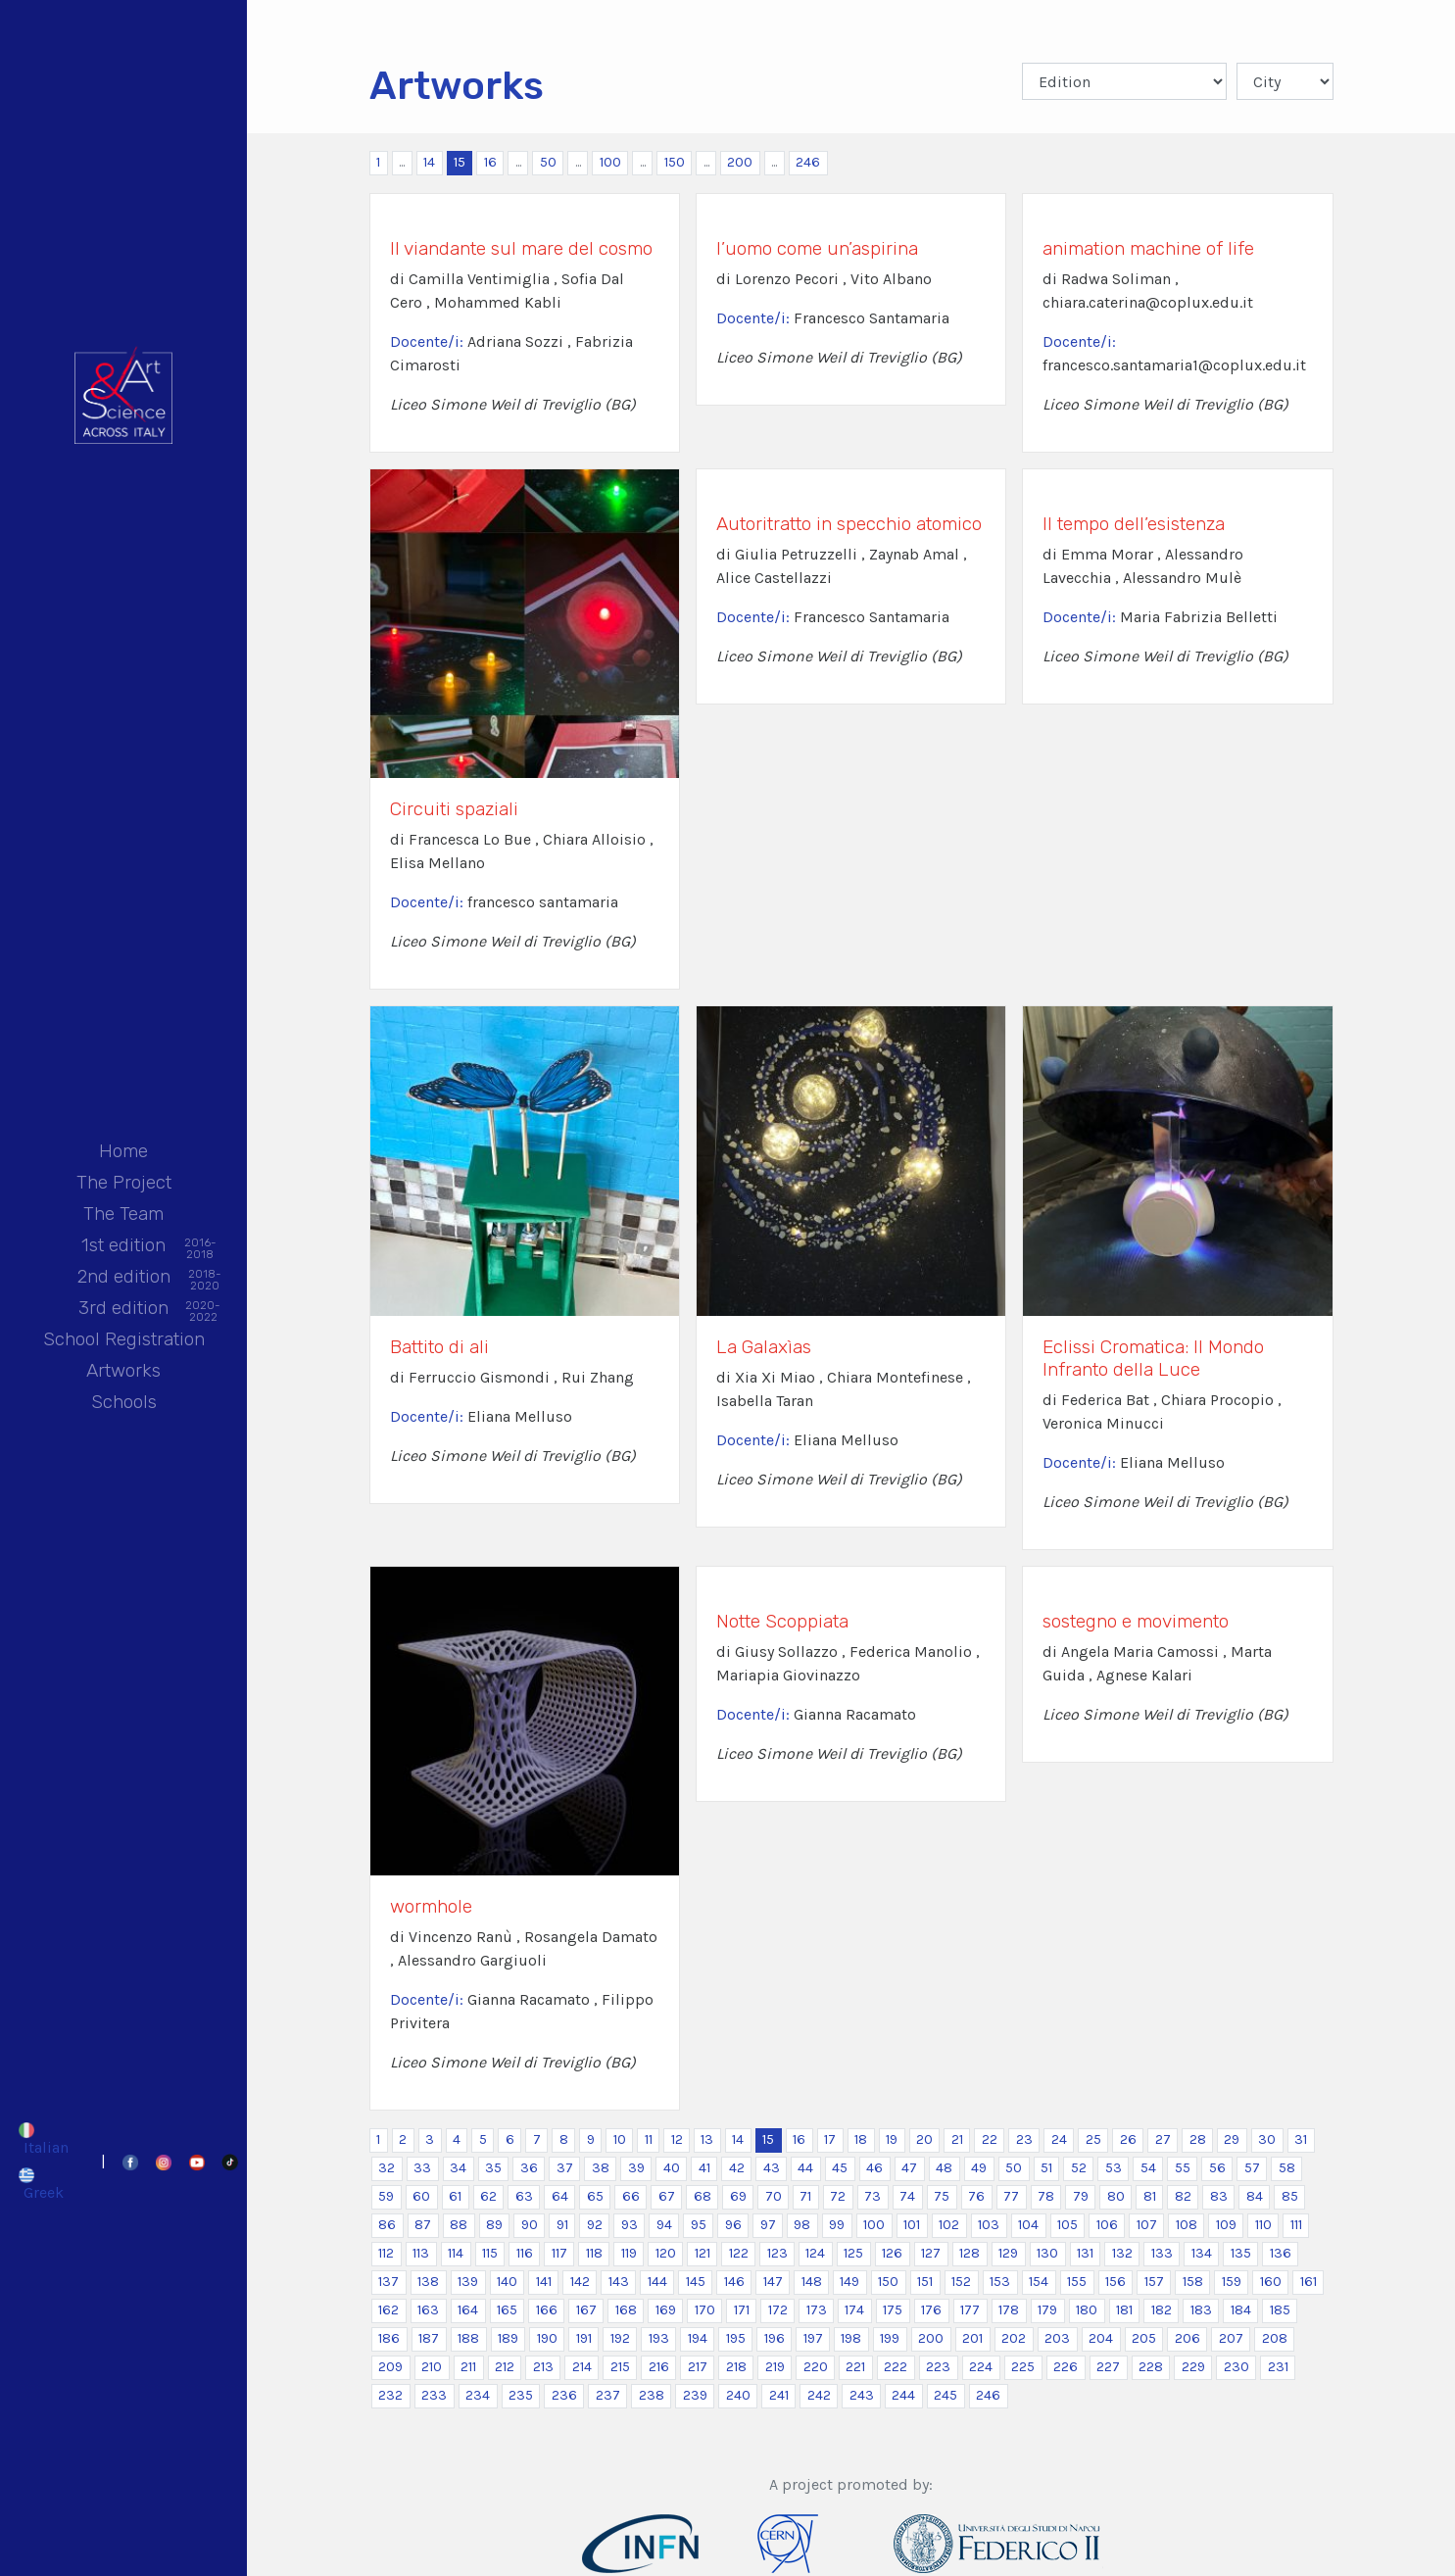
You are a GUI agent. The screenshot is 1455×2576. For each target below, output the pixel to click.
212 (504, 2366)
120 (665, 2253)
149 (849, 2281)
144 (657, 2281)
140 (507, 2281)
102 (949, 2224)
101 (911, 2224)
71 (805, 2196)
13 (707, 2139)
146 (734, 2281)
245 (945, 2395)
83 (1219, 2196)
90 (529, 2224)
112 (386, 2253)
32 (386, 2168)
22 (989, 2139)
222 (895, 2366)
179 (1047, 2310)
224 (981, 2366)
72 (838, 2196)
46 (874, 2168)
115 (490, 2253)
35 (493, 2168)
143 (618, 2281)
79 (1081, 2196)
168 (626, 2310)
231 (1278, 2366)
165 (507, 2310)
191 (584, 2338)
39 (636, 2168)
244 (903, 2395)
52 (1079, 2168)
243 (861, 2395)
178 (1008, 2310)
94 (664, 2224)
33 (422, 2168)
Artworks (123, 1370)
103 (988, 2224)
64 (560, 2196)
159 (1231, 2281)
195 (736, 2338)
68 (702, 2196)
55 (1182, 2168)
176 (931, 2310)
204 (1101, 2338)
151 (925, 2281)
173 (816, 2310)
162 (388, 2310)
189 (508, 2338)
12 (677, 2139)
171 (742, 2310)
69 (738, 2196)
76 (976, 2196)
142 (580, 2281)
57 (1252, 2168)
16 (490, 162)
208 (1274, 2338)
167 (586, 2310)
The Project (123, 1182)
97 (768, 2224)
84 (1254, 2196)
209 (390, 2366)
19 (891, 2139)
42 (737, 2168)
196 (774, 2338)
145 (695, 2281)
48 (944, 2168)
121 (702, 2253)
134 (1201, 2253)
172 (778, 2310)
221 (855, 2366)
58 (1287, 2168)
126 (892, 2253)
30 (1267, 2139)
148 (811, 2281)
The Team (123, 1213)
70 (773, 2196)
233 (434, 2395)
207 (1231, 2338)
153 (1000, 2281)
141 (544, 2281)
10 (619, 2139)
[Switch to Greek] (46, 2184)
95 (698, 2224)
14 (429, 162)
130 (1047, 2253)
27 (1163, 2139)
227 (1108, 2366)
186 (389, 2338)
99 (837, 2224)
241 (779, 2395)
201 (972, 2338)
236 (564, 2395)
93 (629, 2224)
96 (733, 2224)
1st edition (123, 1247)
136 (1280, 2253)
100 (610, 162)
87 (422, 2224)
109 (1226, 2224)
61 (455, 2196)
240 (738, 2395)
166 (547, 2310)
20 (924, 2139)
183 (1201, 2310)
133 (1162, 2253)
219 (775, 2366)
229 (1193, 2366)
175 (892, 2310)
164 (468, 2310)
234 (477, 2395)
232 (390, 2395)
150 (674, 162)
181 (1124, 2310)
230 (1236, 2366)
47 (909, 2168)
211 (468, 2366)
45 (840, 2168)
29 (1231, 2139)
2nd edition (123, 1278)
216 (659, 2366)
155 (1077, 2281)
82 (1183, 2196)
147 (773, 2281)
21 (957, 2139)
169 (665, 2310)
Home (123, 1151)
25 (1093, 2139)
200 (739, 162)
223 (938, 2366)
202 (1013, 2338)
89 (494, 2224)
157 (1154, 2281)
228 (1151, 2366)
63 (524, 2196)
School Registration (124, 1339)
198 (851, 2338)
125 (853, 2253)
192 (620, 2338)
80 (1116, 2196)
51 (1046, 2168)
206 (1187, 2338)
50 (548, 162)
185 (1280, 2310)
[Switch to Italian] (46, 2139)
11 (649, 2139)
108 (1186, 2224)
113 (420, 2253)
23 (1024, 2139)
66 (631, 2196)
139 (468, 2281)
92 (595, 2224)
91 (562, 2224)
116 (524, 2253)
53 (1113, 2168)
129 (1008, 2253)
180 (1086, 2310)
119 (629, 2253)
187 (428, 2338)
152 (961, 2281)
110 (1263, 2224)
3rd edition (123, 1309)
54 (1148, 2168)
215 (620, 2366)
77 (1011, 2196)
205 (1144, 2338)
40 (671, 2168)
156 (1115, 2281)
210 (431, 2366)
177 (970, 2310)
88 (458, 2224)
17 (830, 2139)
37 (565, 2168)
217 (697, 2366)
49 (979, 2168)
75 (941, 2196)
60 (421, 2196)
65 (595, 2196)
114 (455, 2253)
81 (1149, 2196)
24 (1059, 2139)
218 (736, 2366)
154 (1038, 2281)
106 (1107, 2224)
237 (608, 2395)
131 (1085, 2253)
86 (387, 2224)
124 (815, 2253)
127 (931, 2253)
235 (521, 2395)
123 (777, 2253)
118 (594, 2253)
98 (802, 2224)
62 (488, 2196)
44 (805, 2168)
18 (860, 2139)
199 (889, 2338)
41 (704, 2168)
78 (1046, 2196)
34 (458, 2168)
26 (1128, 2139)
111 (1296, 2224)
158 (1193, 2281)
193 (659, 2338)
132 (1122, 2253)
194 (697, 2338)
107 (1147, 2224)
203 (1057, 2338)
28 (1197, 2139)
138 (428, 2281)
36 (529, 2168)
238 (651, 2395)
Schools (124, 1401)
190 (547, 2338)
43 (771, 2168)
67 (666, 2196)
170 (705, 2310)
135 (1241, 2253)
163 (428, 2310)
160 (1271, 2281)
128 (969, 2253)
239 (695, 2395)
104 (1028, 2224)
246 (808, 162)
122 (739, 2253)
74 (907, 2196)
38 (600, 2168)
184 (1241, 2310)
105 (1067, 2224)
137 (388, 2281)
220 (815, 2366)
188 (468, 2338)
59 (386, 2196)
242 (819, 2395)
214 (582, 2366)
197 (813, 2338)
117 (559, 2253)
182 (1161, 2310)
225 (1023, 2366)
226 (1065, 2366)
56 (1217, 2168)
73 (872, 2196)
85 (1290, 2196)
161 (1308, 2281)
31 (1300, 2139)
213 (543, 2366)
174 (854, 2310)
